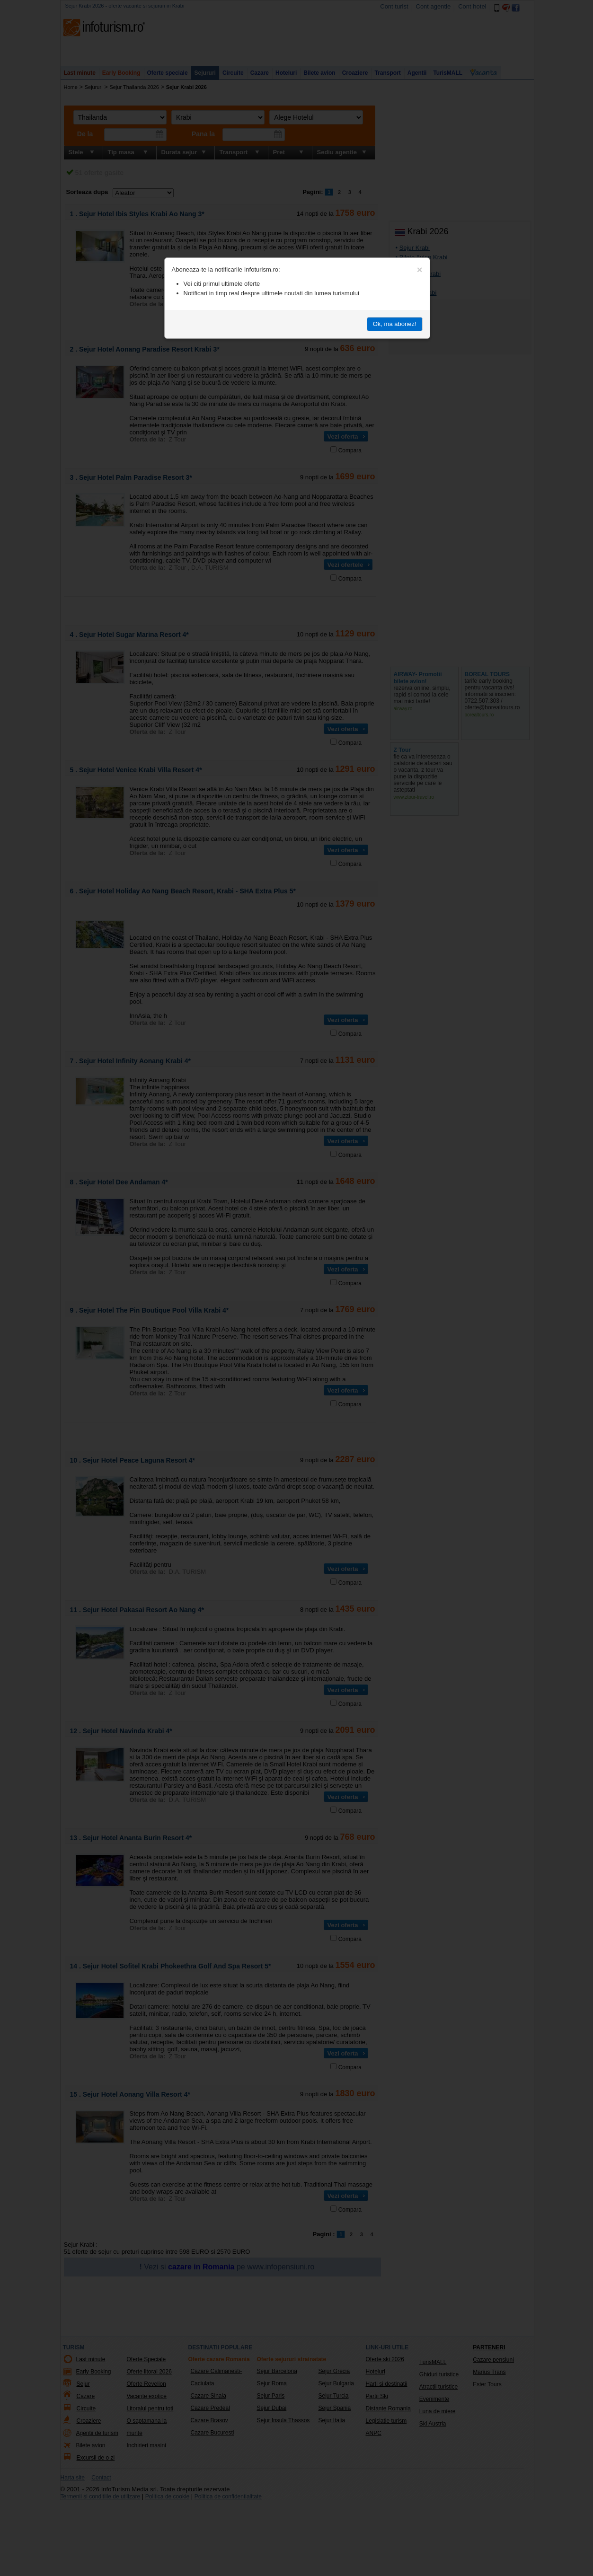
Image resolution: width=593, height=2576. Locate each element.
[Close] (420, 269)
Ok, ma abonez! (394, 323)
